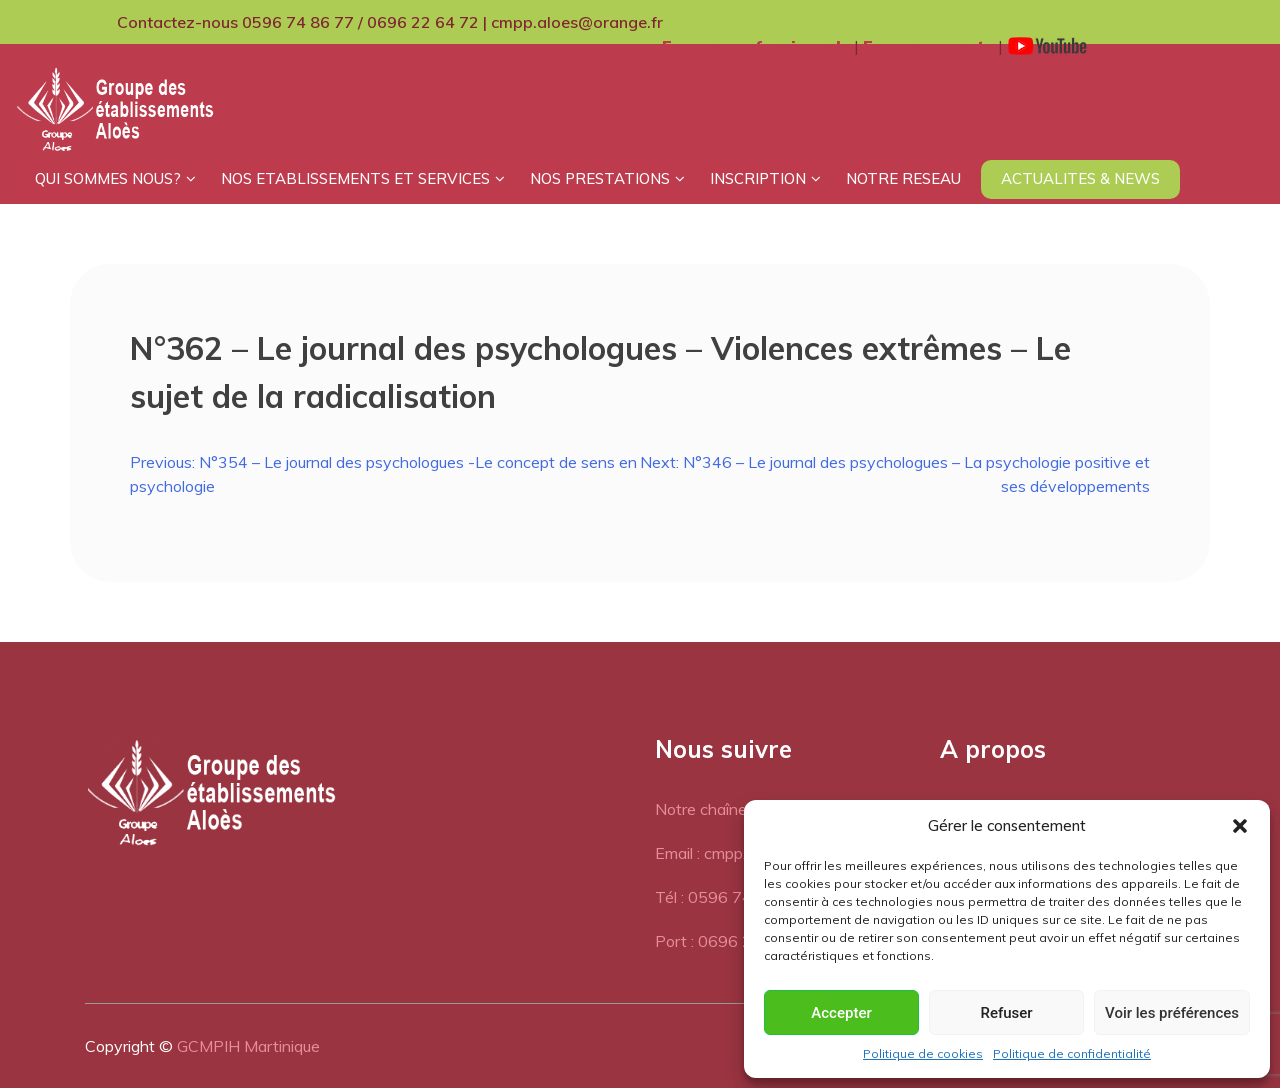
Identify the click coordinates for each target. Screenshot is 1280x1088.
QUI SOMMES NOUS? (108, 178)
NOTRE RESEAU (903, 178)
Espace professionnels (756, 46)
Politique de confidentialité (1072, 1053)
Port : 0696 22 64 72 (732, 941)
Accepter (841, 1013)
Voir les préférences (1172, 1013)
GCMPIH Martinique (248, 1046)
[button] (1240, 826)
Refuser (1006, 1013)
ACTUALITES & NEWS (1080, 178)
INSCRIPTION (758, 178)
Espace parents (928, 46)
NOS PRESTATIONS (600, 178)
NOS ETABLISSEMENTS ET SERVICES (355, 178)
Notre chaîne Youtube (731, 809)
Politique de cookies (923, 1053)
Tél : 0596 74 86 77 (727, 897)
